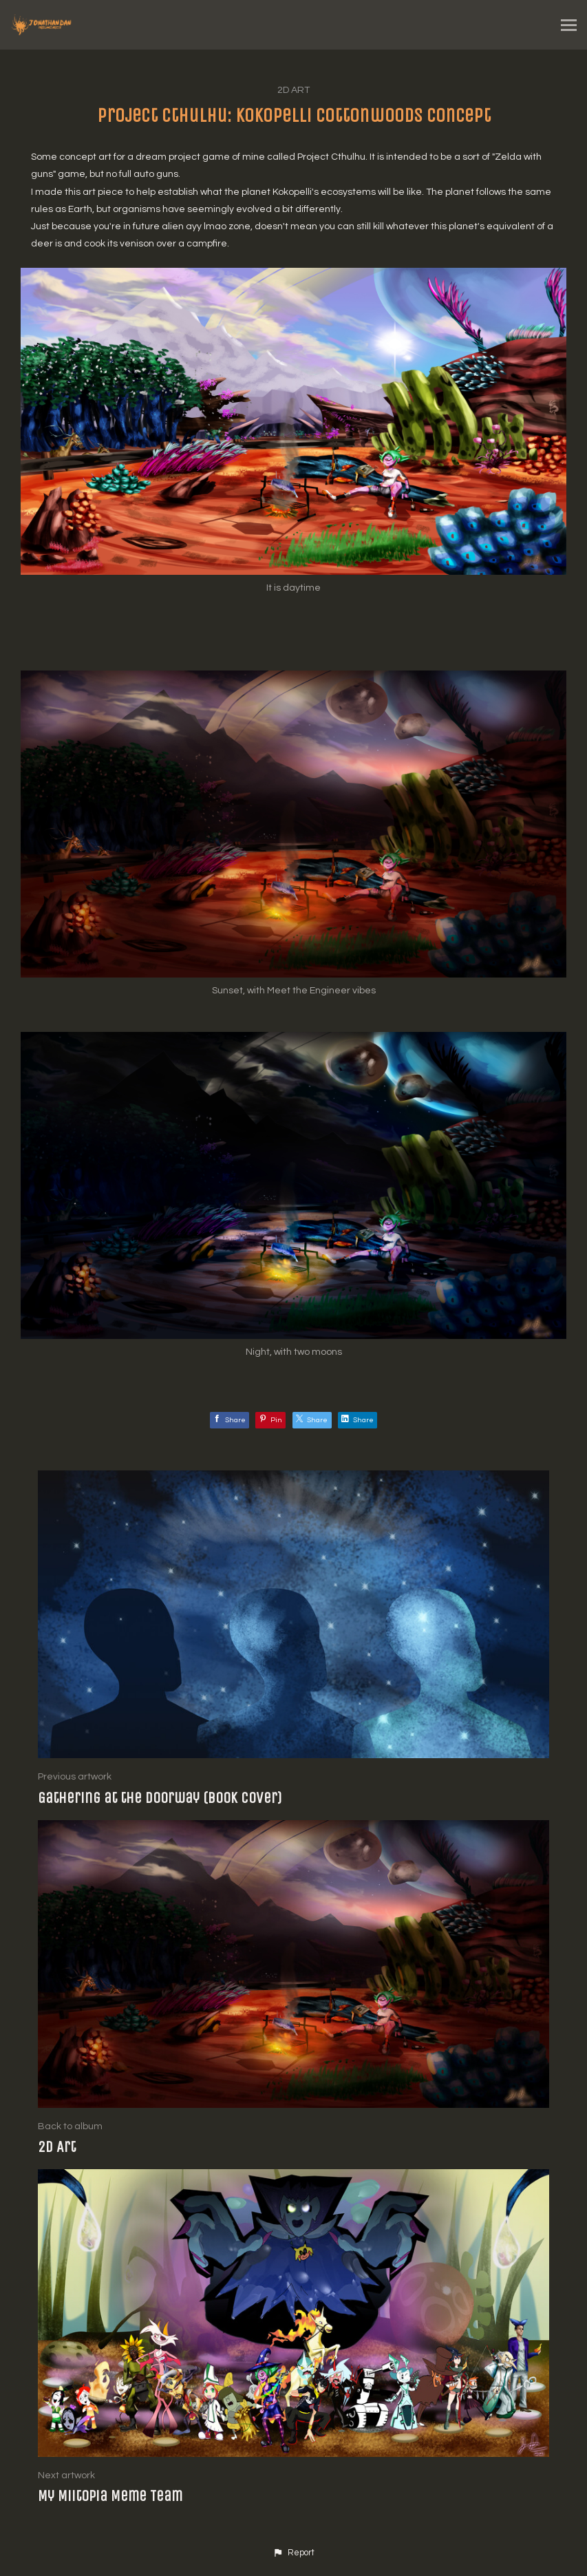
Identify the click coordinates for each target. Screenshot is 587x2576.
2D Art (293, 90)
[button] (293, 2553)
